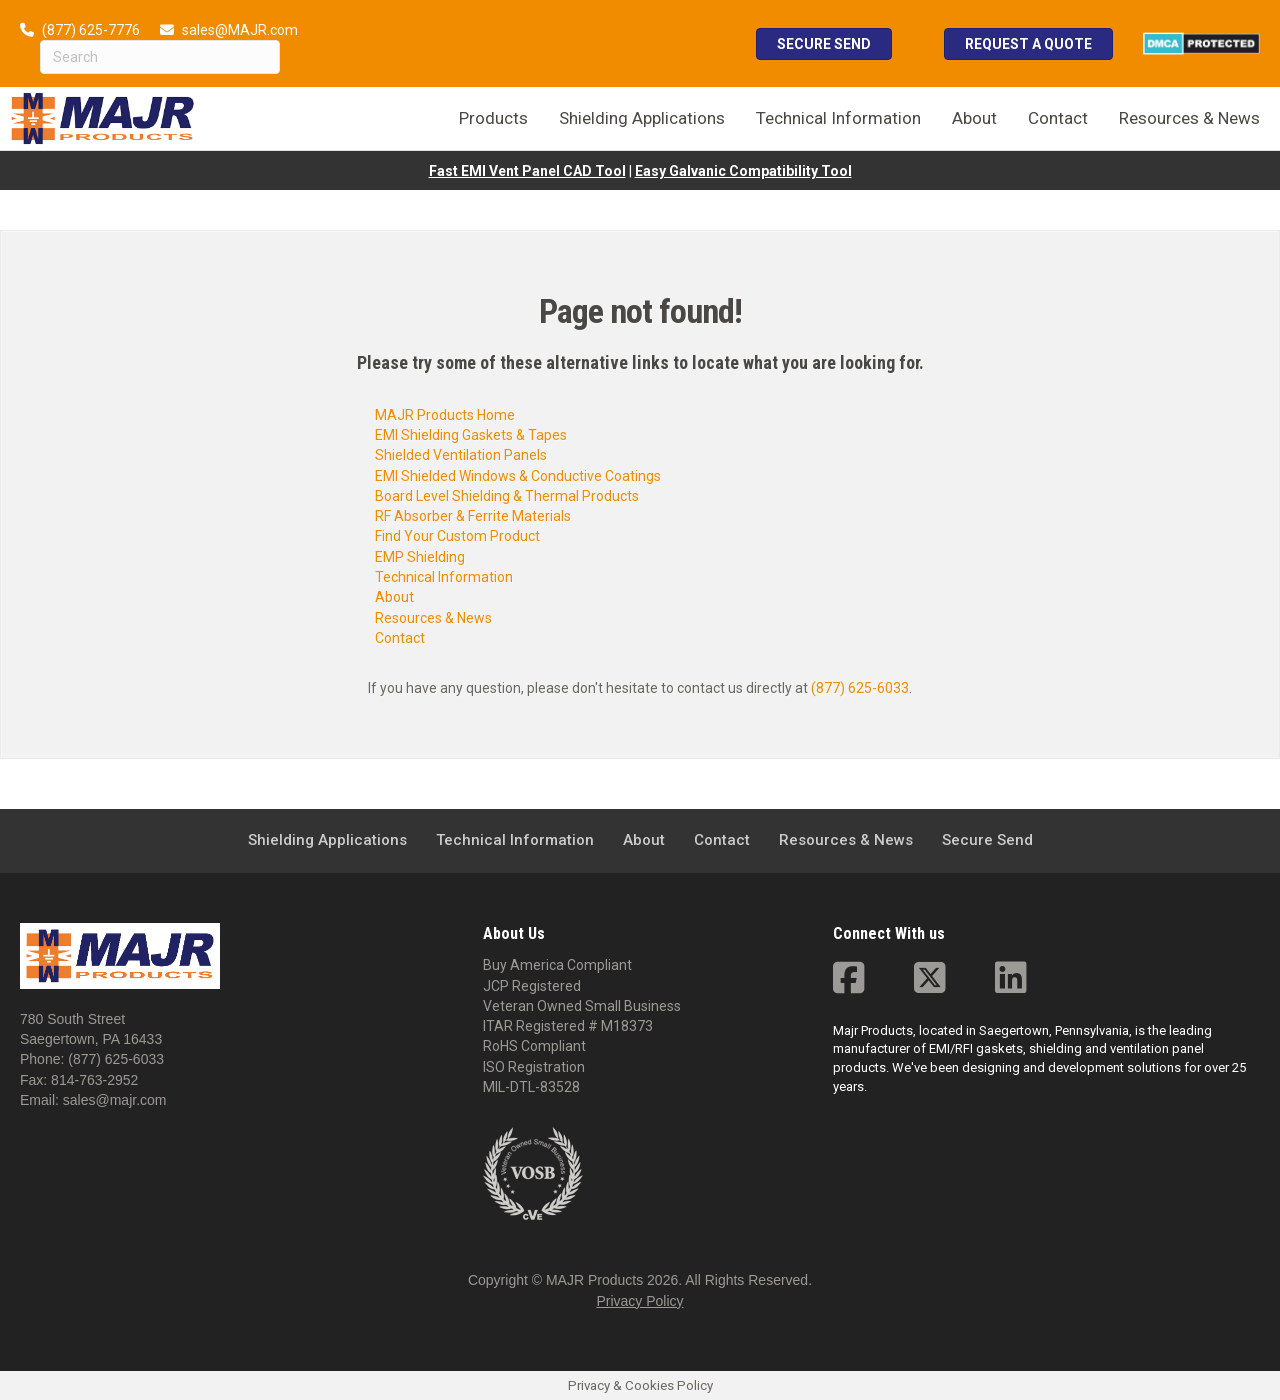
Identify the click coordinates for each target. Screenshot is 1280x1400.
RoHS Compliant (534, 1046)
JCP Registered (532, 986)
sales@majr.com (115, 1100)
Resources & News (433, 618)
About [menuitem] (974, 118)
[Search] (160, 57)
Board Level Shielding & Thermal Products (507, 496)
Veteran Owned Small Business (582, 1006)
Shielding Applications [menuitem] (642, 118)
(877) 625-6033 (860, 688)
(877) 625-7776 (91, 30)
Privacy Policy (639, 1301)
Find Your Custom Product (457, 536)
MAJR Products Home (445, 415)
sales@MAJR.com (240, 30)
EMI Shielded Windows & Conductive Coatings (518, 476)
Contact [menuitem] (1058, 118)
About (394, 597)
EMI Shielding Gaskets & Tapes (471, 435)
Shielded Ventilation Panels (461, 455)
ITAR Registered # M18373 (568, 1026)
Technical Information (444, 577)
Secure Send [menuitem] (987, 840)
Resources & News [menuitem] (1189, 118)
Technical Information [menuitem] (838, 118)
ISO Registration (534, 1067)
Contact (400, 638)
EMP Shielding (420, 557)
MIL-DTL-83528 (531, 1087)
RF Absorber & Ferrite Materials (473, 516)
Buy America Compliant (557, 965)
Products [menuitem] (493, 118)
